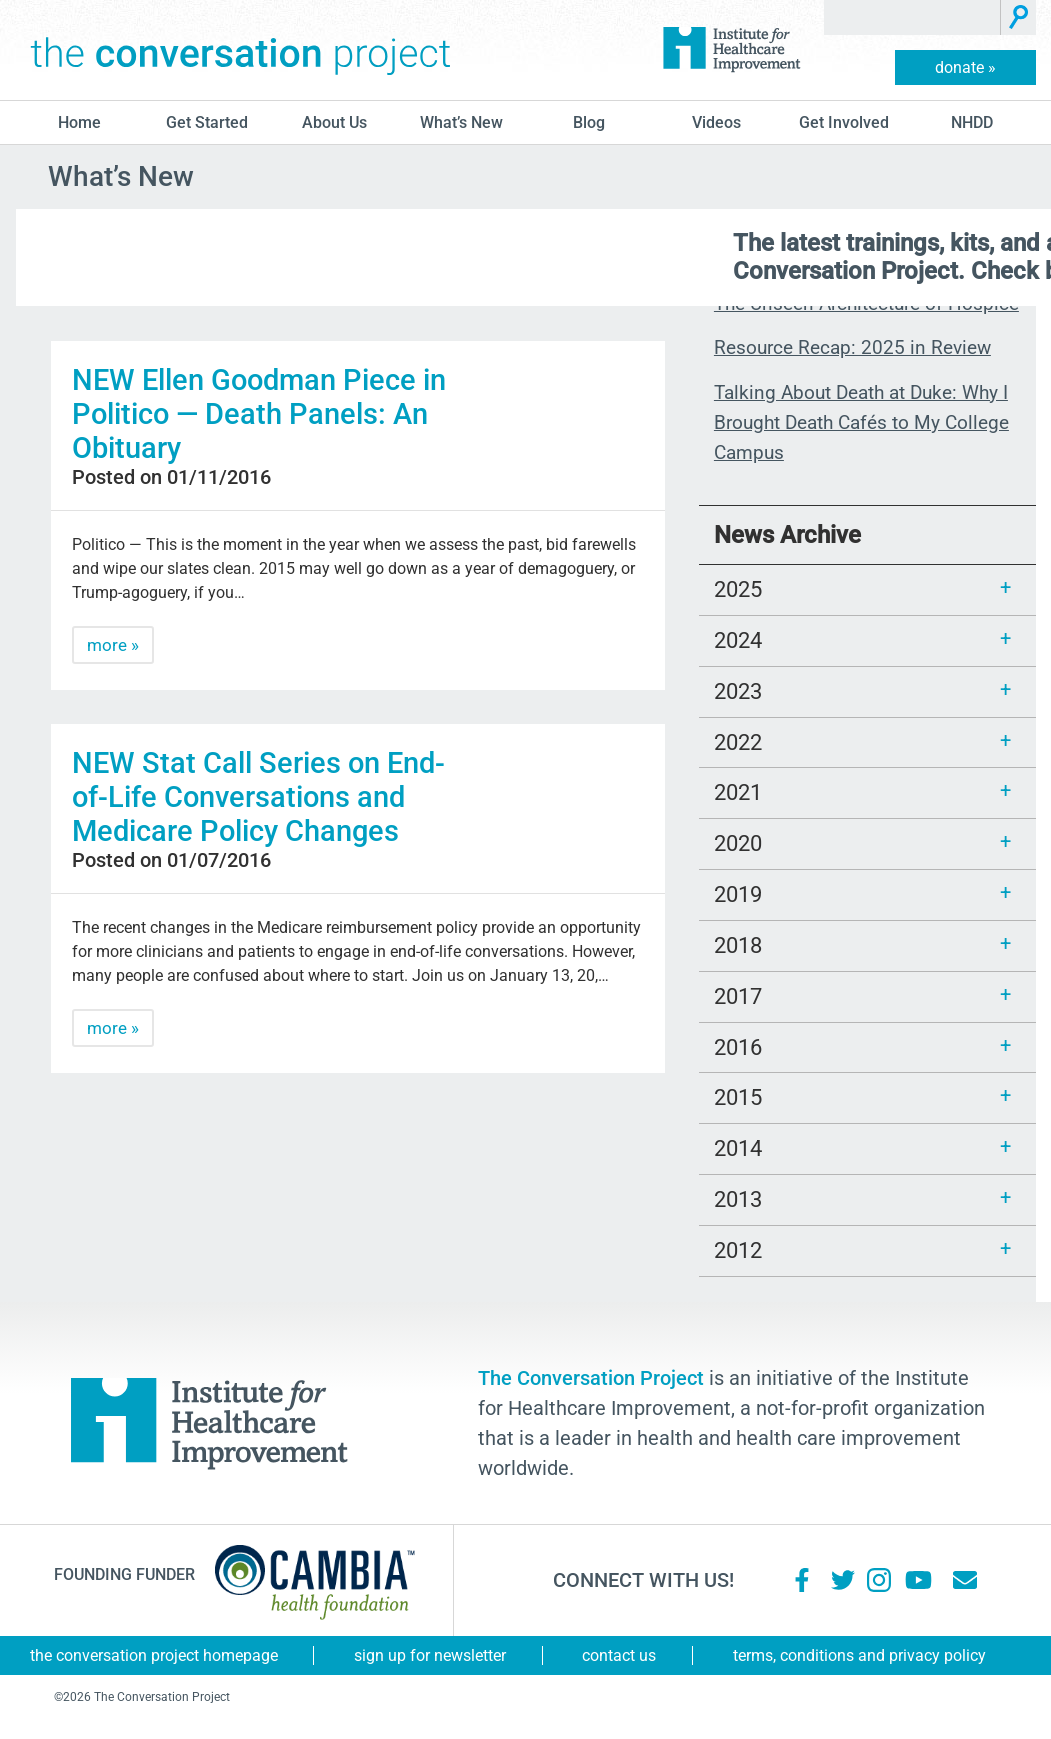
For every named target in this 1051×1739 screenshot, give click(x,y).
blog (589, 122)
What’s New (461, 122)
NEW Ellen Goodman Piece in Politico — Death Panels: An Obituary (259, 414)
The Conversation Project (241, 50)
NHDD (972, 122)
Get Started (207, 122)
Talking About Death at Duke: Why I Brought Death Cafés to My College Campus (861, 423)
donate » (965, 67)
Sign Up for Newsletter (430, 1655)
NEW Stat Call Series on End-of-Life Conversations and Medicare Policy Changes (258, 797)
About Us (334, 122)
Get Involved (844, 122)
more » (113, 645)
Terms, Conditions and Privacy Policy (859, 1655)
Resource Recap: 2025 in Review (852, 347)
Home (79, 122)
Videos (716, 122)
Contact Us (619, 1655)
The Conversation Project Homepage (154, 1655)
